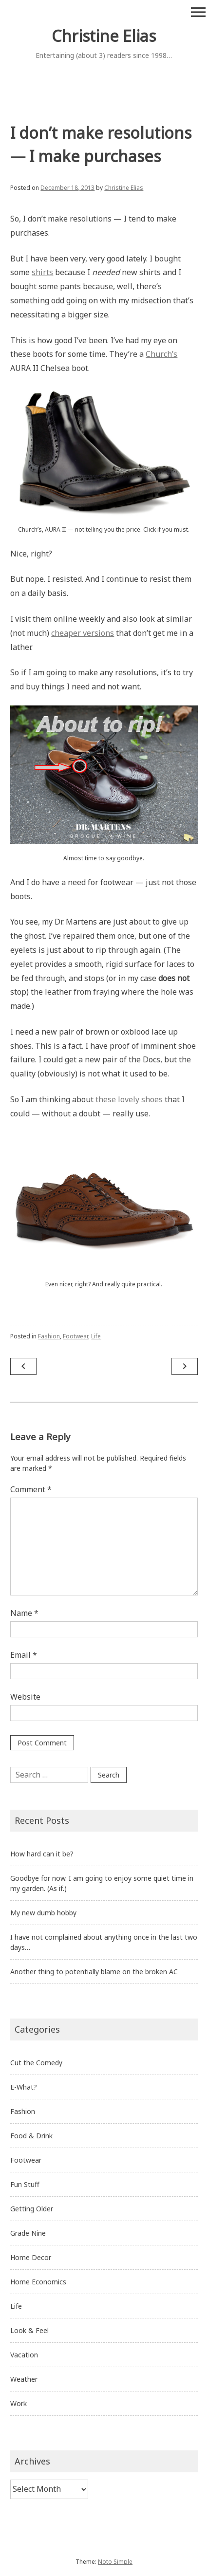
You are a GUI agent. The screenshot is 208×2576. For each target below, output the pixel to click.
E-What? (23, 2087)
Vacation (24, 2354)
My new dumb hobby (43, 1912)
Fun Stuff (24, 2184)
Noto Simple (115, 2561)
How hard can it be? (42, 1853)
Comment (31, 1489)
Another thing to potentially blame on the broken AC (94, 1971)
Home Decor (30, 2257)
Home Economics (38, 2281)
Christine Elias (104, 35)
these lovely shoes (129, 1099)
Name (24, 1613)
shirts (42, 272)
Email (23, 1654)
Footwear (75, 1336)
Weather (24, 2379)
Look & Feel (29, 2330)
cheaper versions (82, 633)
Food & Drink (31, 2135)
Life (96, 1336)
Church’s (161, 354)
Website (25, 1696)
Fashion (49, 1336)
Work (18, 2403)
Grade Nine (28, 2233)
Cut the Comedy (36, 2062)
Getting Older (31, 2208)
